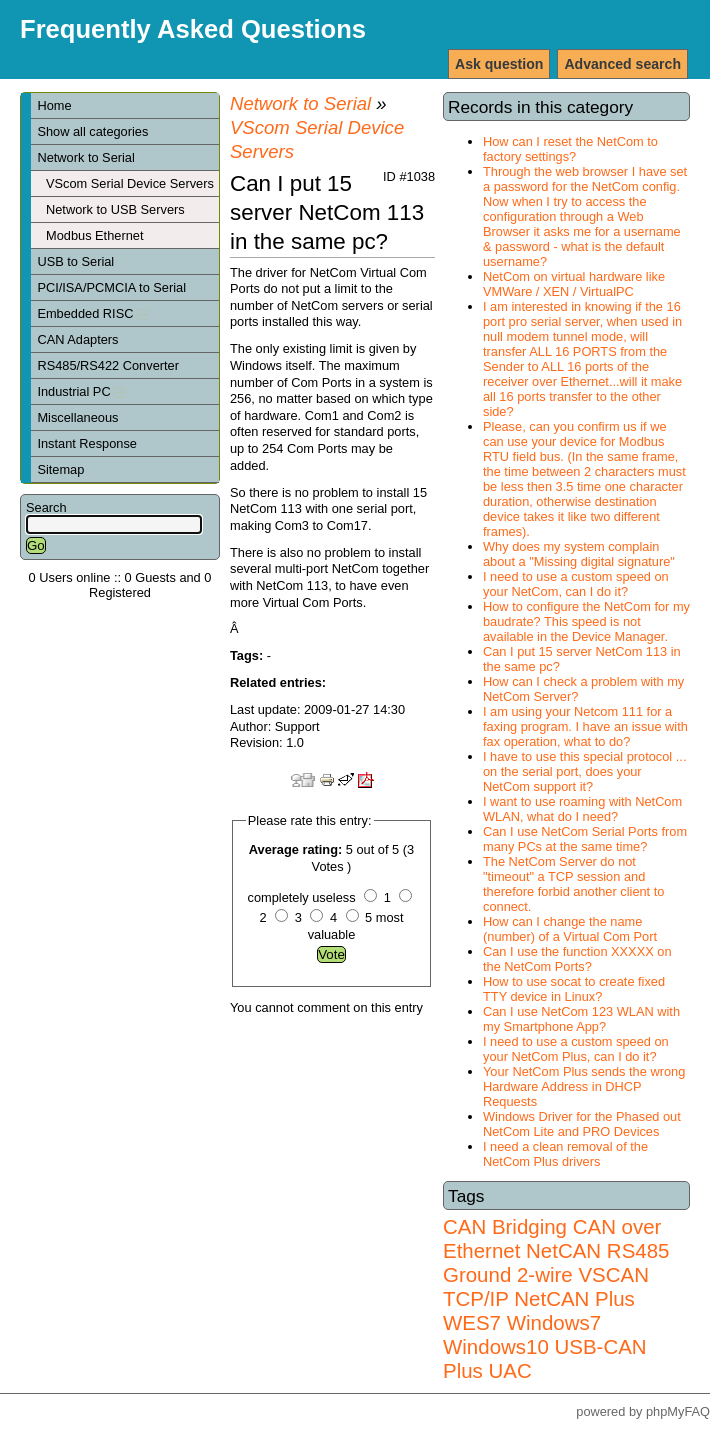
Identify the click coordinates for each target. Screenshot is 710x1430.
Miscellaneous (77, 417)
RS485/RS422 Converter (108, 365)
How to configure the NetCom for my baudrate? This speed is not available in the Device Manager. (586, 621)
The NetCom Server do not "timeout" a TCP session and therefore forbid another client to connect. (573, 884)
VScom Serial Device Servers (130, 183)
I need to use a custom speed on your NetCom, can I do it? (576, 584)
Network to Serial (85, 157)
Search (46, 507)
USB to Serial (75, 261)
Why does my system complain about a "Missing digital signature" (579, 554)
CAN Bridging (505, 1226)
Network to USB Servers (115, 209)
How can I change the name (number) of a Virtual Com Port (570, 929)
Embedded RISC (92, 313)
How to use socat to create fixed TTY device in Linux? (574, 989)
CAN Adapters (77, 339)
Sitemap (60, 469)
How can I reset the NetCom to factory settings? (570, 149)
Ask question (499, 64)
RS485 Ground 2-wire (556, 1262)
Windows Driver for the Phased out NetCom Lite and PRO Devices (582, 1124)
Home (54, 105)
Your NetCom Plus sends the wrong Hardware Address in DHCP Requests (584, 1086)
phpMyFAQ (678, 1411)
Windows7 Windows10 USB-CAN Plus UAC (545, 1346)
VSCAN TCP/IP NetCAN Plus (546, 1286)
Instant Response (87, 443)
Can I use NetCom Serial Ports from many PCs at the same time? (585, 839)
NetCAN (563, 1250)
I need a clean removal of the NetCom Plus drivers (565, 1154)
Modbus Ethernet (94, 235)
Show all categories (92, 131)
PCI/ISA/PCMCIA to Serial (111, 287)
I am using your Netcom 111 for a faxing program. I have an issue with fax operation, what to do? (585, 726)
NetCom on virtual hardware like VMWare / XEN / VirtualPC (574, 284)
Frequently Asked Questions (193, 29)
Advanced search (622, 64)
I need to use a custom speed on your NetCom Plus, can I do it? (576, 1049)
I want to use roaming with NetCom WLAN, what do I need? (582, 809)
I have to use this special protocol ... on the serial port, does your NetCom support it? (584, 771)
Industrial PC (81, 391)
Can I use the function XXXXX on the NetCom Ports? (577, 959)
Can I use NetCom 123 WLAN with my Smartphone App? (581, 1019)
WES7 (472, 1322)
